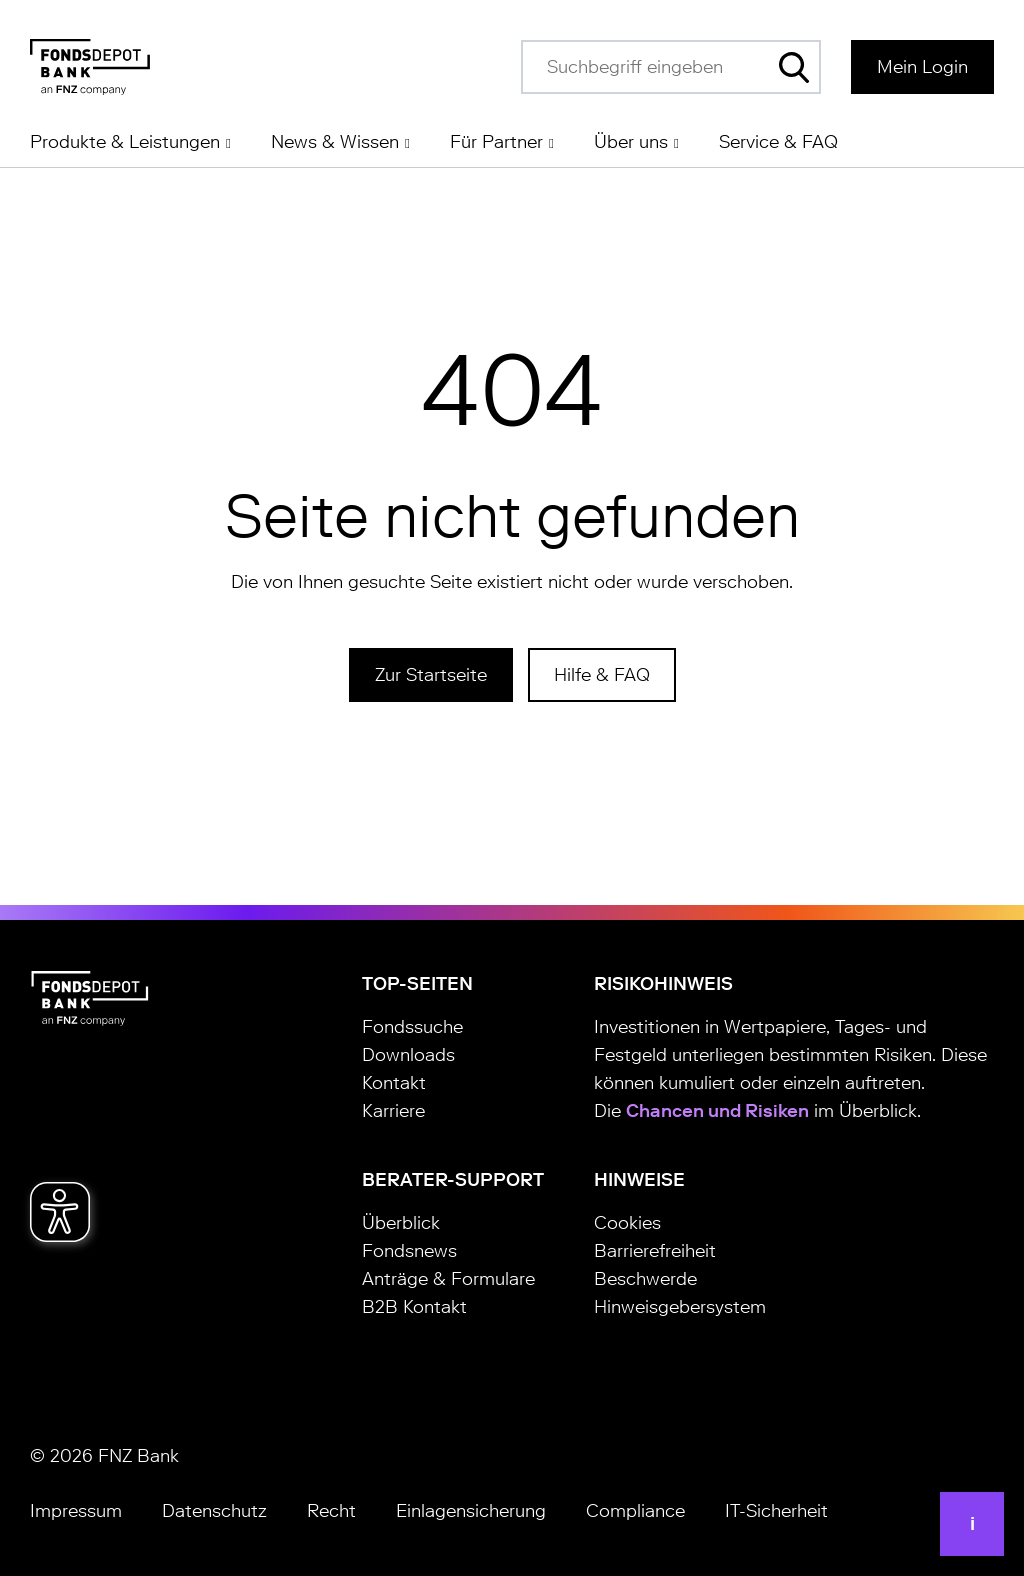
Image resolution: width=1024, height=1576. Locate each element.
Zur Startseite (431, 675)
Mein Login (922, 67)
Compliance (635, 1511)
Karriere (393, 1111)
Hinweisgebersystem (680, 1307)
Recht (331, 1511)
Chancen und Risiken (717, 1111)
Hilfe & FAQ (602, 675)
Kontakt (394, 1083)
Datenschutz (214, 1511)
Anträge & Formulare (448, 1279)
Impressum (76, 1511)
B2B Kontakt (414, 1307)
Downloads (408, 1055)
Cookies (627, 1223)
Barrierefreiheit (655, 1251)
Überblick (401, 1223)
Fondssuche (412, 1027)
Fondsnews (409, 1251)
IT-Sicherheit (776, 1511)
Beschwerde (645, 1279)
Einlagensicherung (471, 1511)
